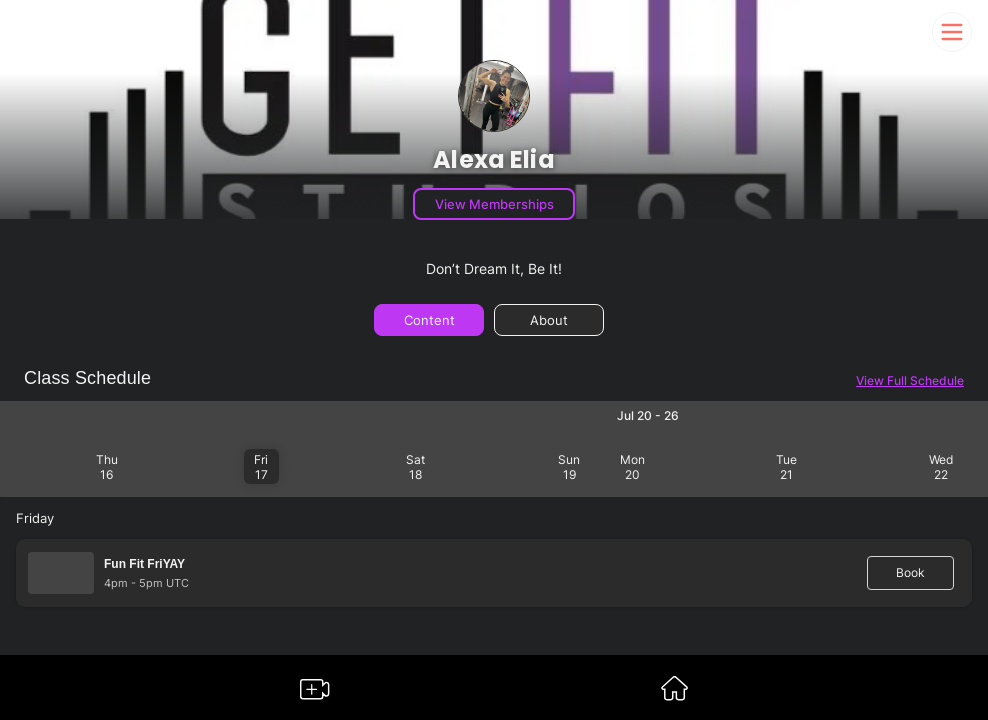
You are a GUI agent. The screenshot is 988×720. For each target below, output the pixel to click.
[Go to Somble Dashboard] (674, 694)
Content (429, 320)
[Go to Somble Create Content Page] (315, 693)
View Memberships (494, 204)
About (549, 320)
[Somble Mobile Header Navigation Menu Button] (952, 32)
